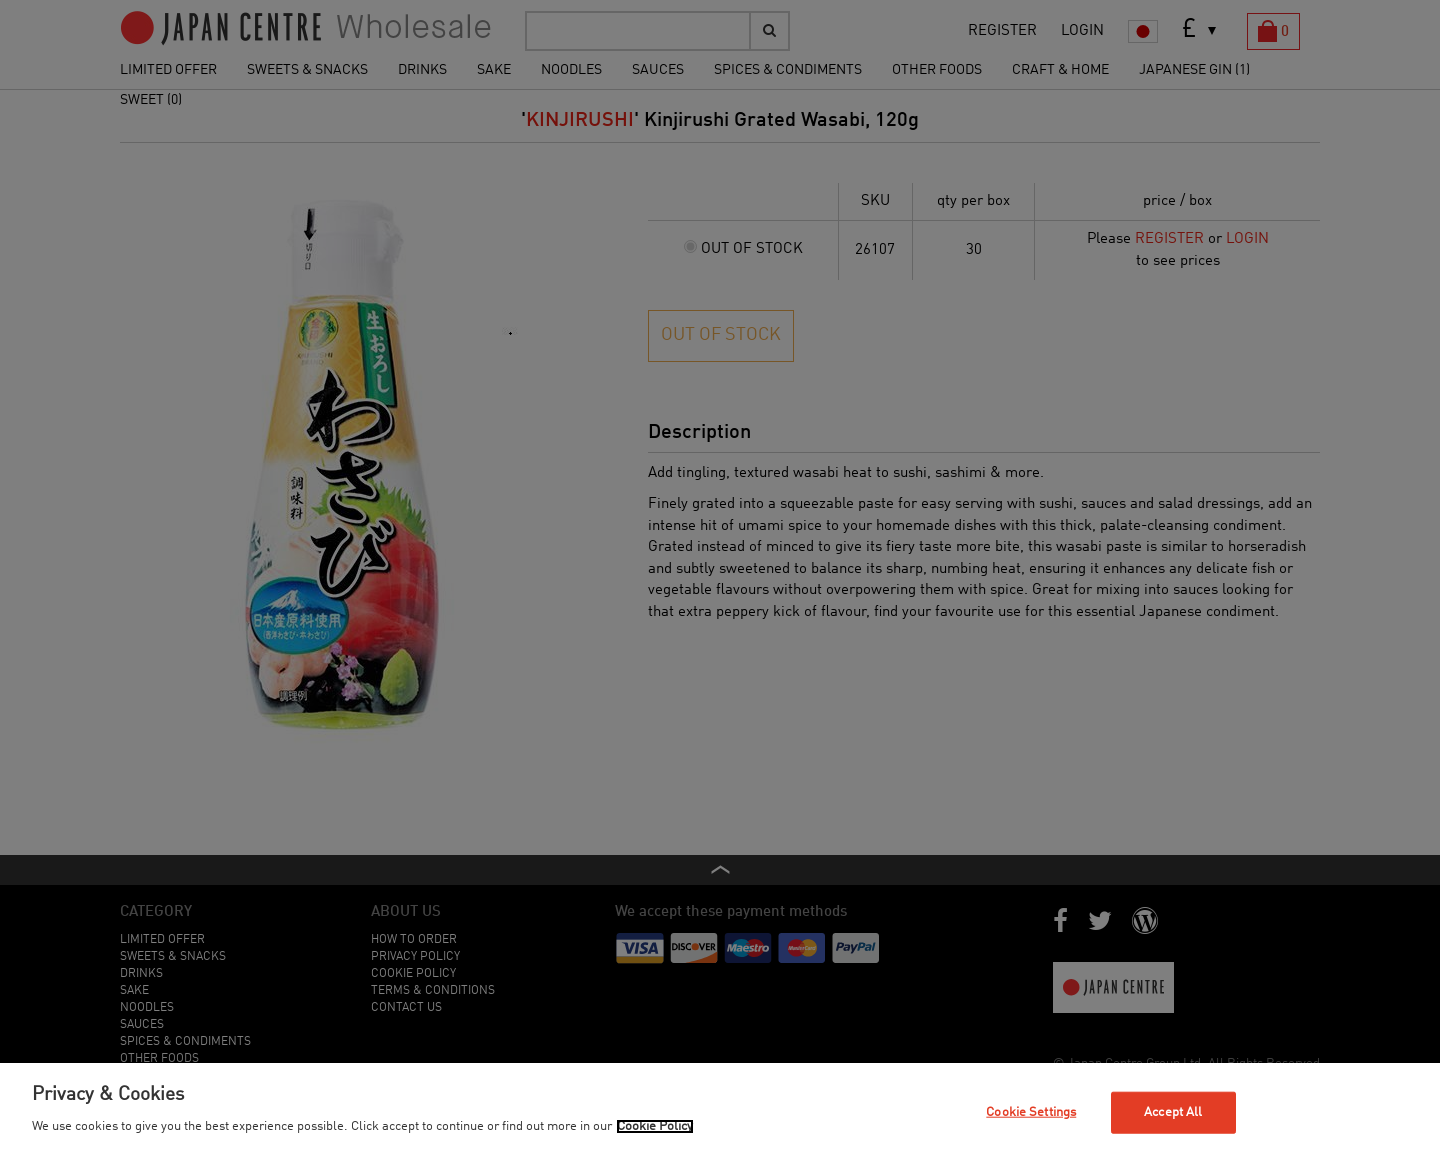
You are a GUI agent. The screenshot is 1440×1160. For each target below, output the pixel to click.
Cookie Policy (655, 1126)
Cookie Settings (1031, 1112)
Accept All (1173, 1112)
